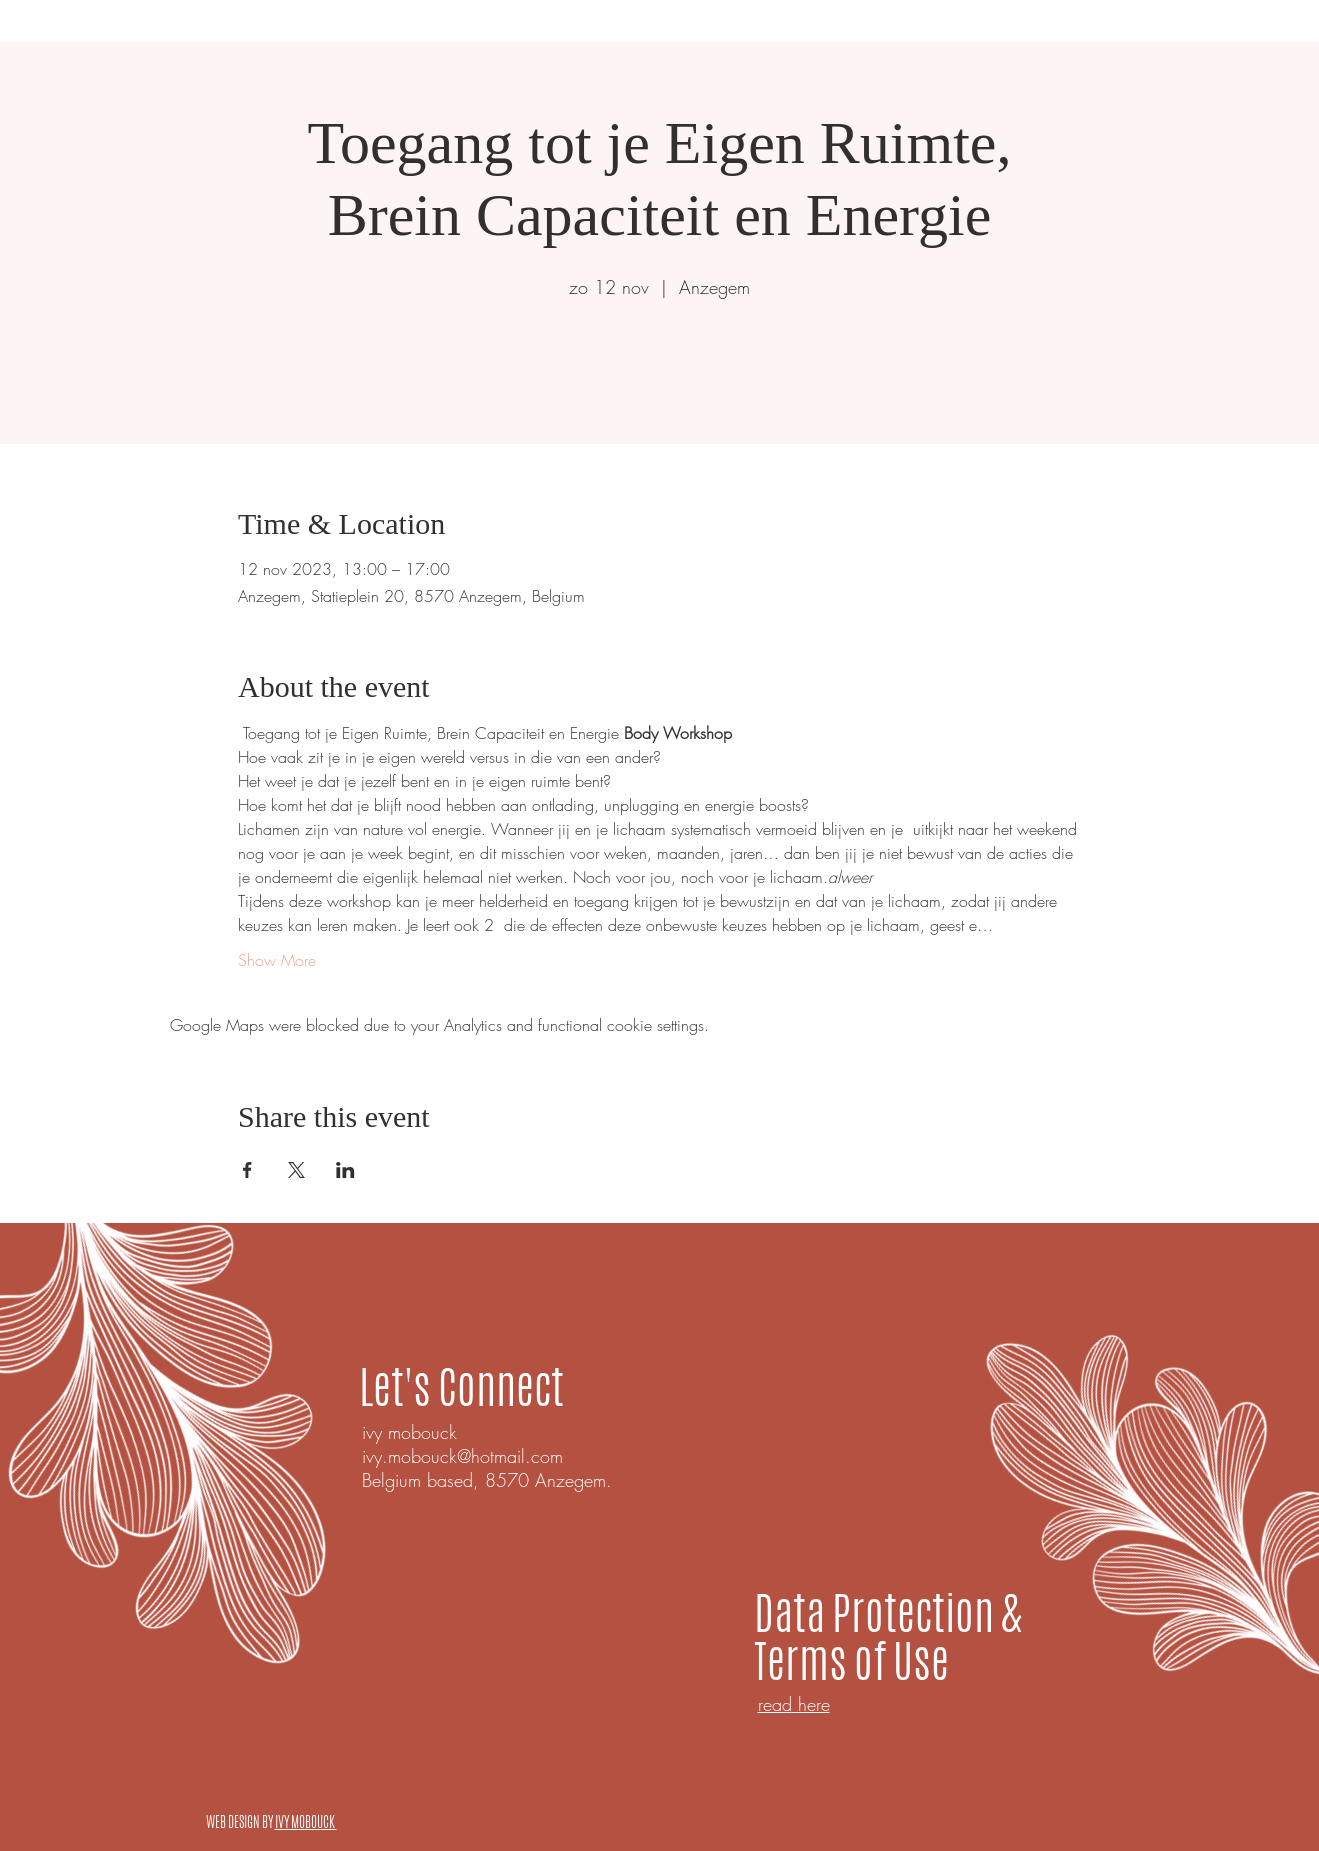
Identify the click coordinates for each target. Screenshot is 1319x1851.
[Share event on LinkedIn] (345, 1170)
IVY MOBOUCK (306, 1822)
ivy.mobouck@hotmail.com (462, 1456)
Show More (277, 960)
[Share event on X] (296, 1170)
